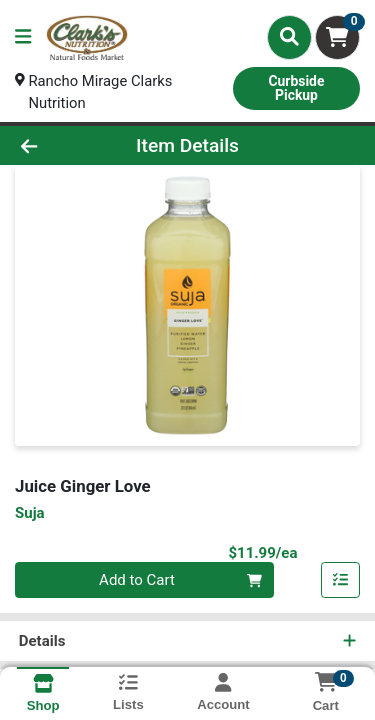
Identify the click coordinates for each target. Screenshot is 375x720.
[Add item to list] (341, 582)
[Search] (289, 37)
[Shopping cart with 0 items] (337, 37)
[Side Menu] (23, 37)
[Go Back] (58, 146)
